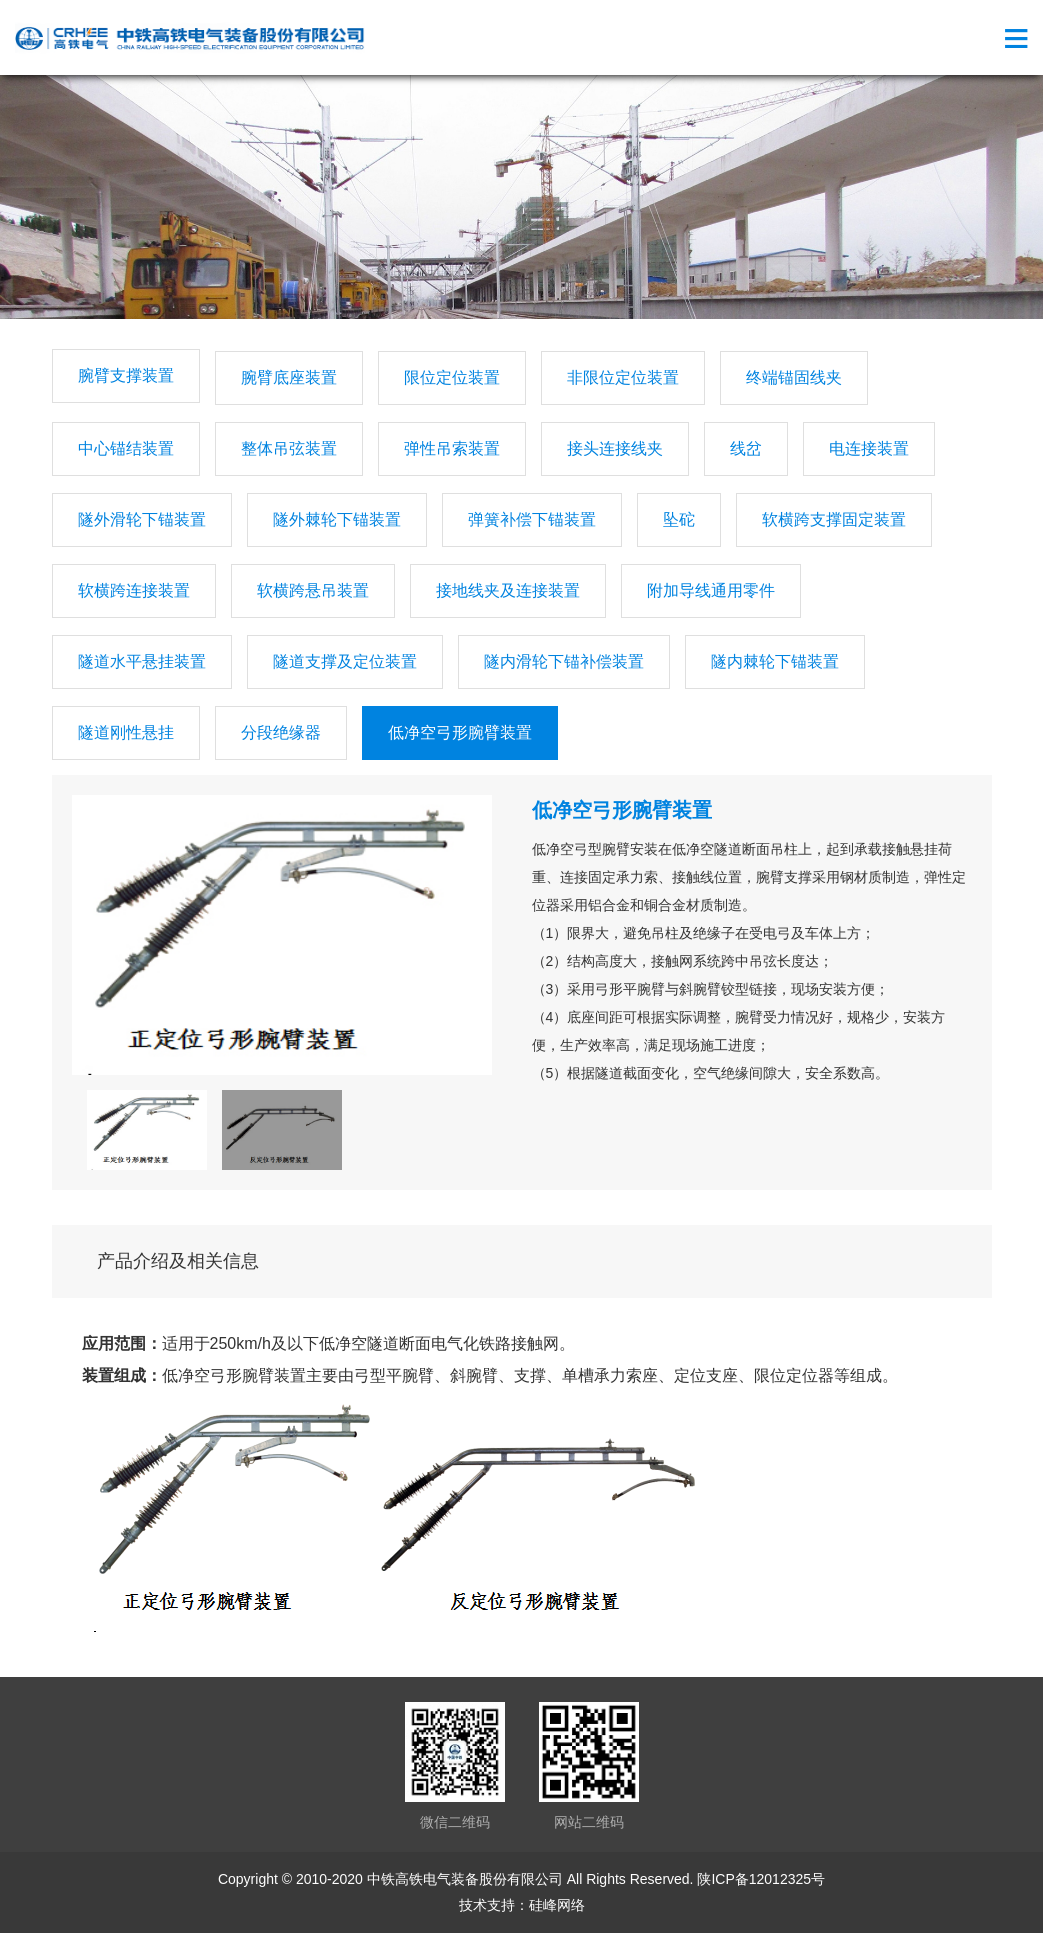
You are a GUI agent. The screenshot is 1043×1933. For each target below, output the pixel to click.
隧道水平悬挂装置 (142, 661)
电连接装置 (869, 448)
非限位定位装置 (623, 377)
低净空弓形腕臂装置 (460, 732)
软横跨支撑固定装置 (834, 519)
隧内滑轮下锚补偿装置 (564, 661)
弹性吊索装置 (452, 448)
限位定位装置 (452, 377)
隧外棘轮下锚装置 (337, 519)
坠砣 (679, 519)
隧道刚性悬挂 (126, 732)
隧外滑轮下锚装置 (142, 519)
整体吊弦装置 (289, 448)
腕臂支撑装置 (126, 375)
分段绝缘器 (281, 732)
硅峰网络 (557, 1905)
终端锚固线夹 (794, 377)
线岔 (746, 448)
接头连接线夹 (615, 448)
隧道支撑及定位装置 (345, 661)
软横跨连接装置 (134, 590)
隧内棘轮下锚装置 (775, 661)
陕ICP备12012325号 (761, 1879)
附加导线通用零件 (711, 590)
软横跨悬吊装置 (313, 590)
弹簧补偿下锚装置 (532, 519)
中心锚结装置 (126, 448)
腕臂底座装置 (289, 377)
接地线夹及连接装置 (508, 590)
